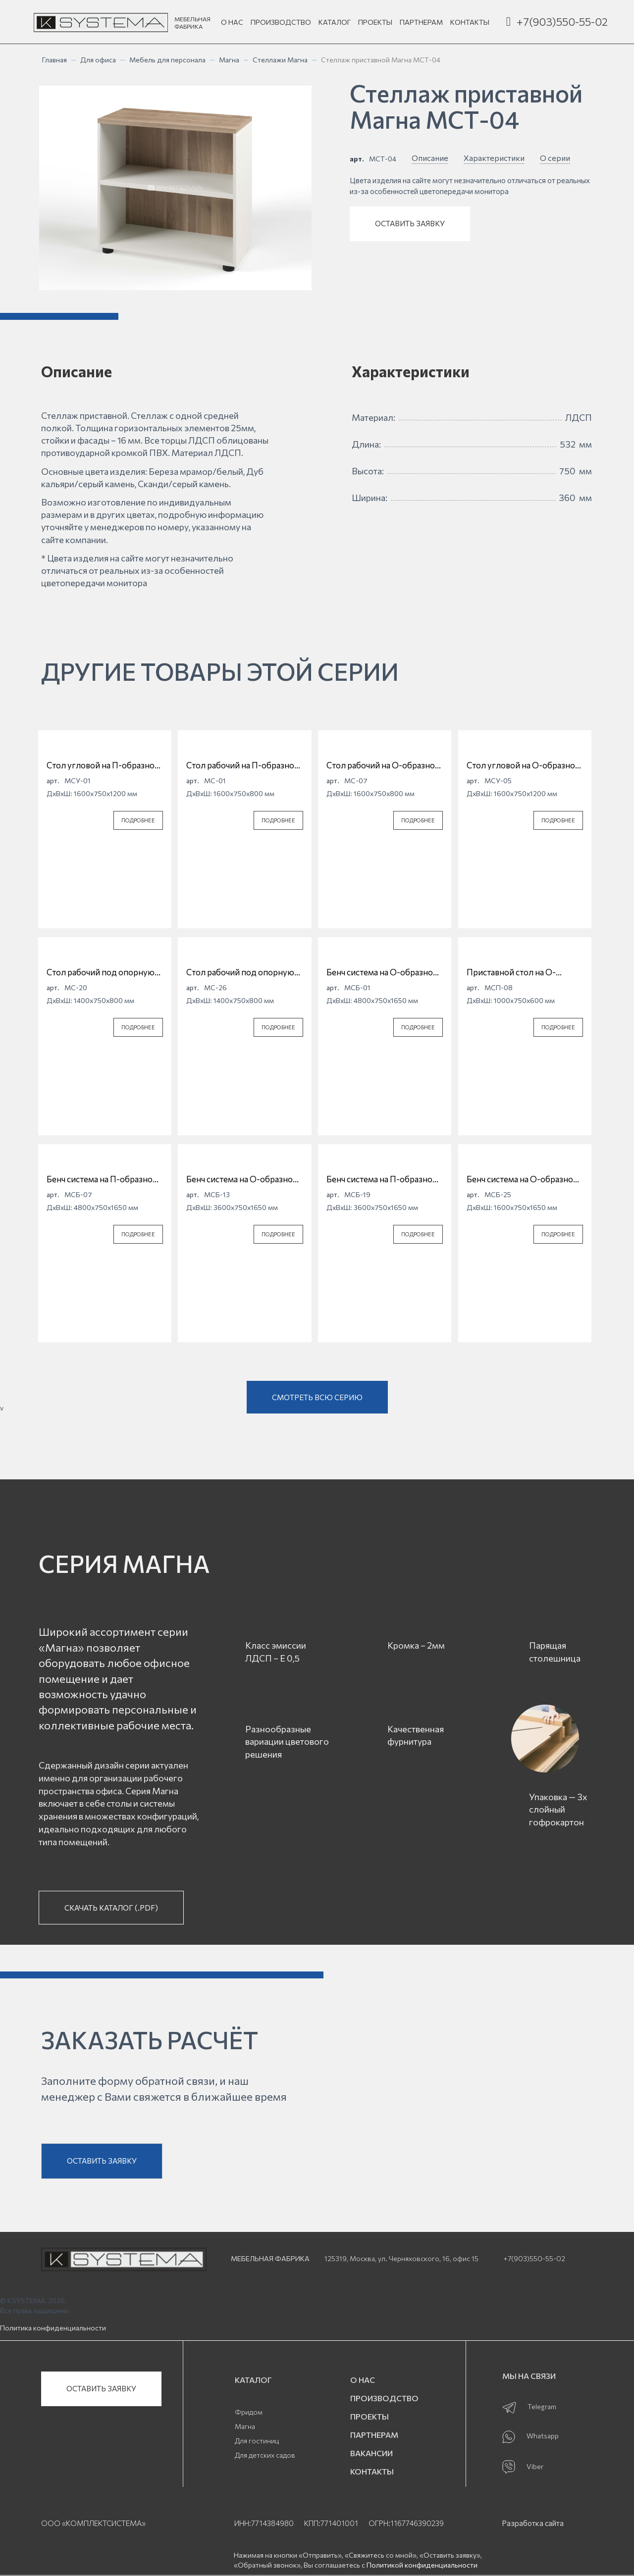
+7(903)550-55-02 (562, 21)
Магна (229, 59)
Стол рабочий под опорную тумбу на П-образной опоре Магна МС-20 (101, 972)
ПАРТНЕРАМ (421, 22)
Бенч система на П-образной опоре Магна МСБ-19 (381, 1179)
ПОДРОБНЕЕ (138, 820)
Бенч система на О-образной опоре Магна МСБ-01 (382, 972)
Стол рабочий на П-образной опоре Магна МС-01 (242, 765)
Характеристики (494, 157)
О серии (555, 157)
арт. (357, 158)
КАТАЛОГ (334, 22)
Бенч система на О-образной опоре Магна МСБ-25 (522, 1179)
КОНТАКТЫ (469, 22)
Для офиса (98, 59)
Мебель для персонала (167, 59)
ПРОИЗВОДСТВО (281, 22)
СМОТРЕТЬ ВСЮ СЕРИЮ (317, 1397)
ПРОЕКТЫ (375, 22)
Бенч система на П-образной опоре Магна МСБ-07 (102, 1179)
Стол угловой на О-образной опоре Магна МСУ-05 (523, 765)
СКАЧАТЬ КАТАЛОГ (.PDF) (111, 1907)
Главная (54, 59)
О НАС (232, 22)
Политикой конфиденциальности (422, 2565)
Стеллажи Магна (280, 59)
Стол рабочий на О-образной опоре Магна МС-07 (383, 765)
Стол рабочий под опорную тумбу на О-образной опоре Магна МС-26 (241, 972)
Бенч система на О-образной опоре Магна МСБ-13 (242, 1179)
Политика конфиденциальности (53, 2327)
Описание (430, 157)
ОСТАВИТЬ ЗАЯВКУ (410, 223)
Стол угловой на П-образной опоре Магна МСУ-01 (103, 765)
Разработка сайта (533, 2523)
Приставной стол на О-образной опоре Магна (511, 972)
